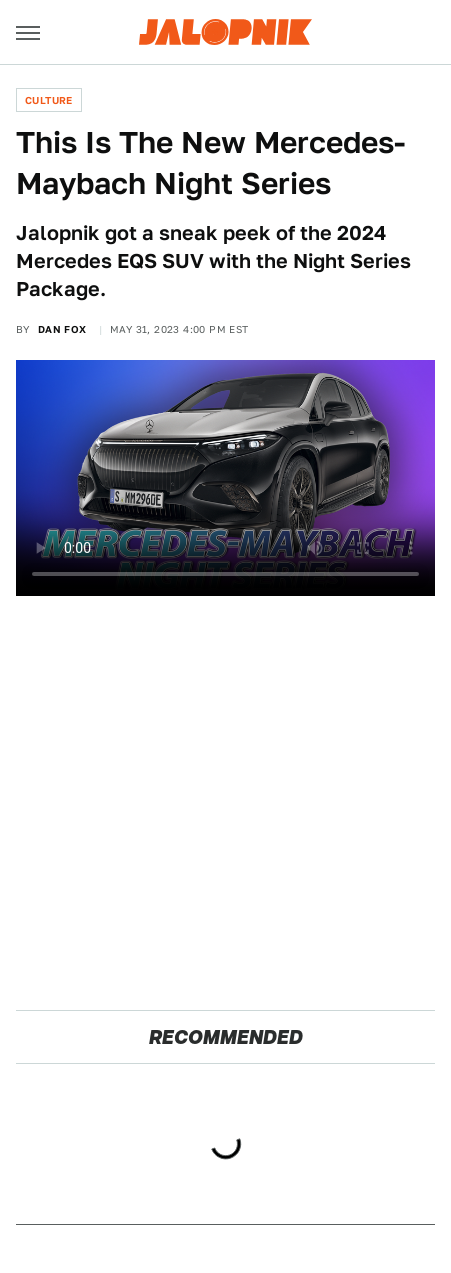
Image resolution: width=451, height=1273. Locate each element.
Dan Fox (62, 329)
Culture (49, 100)
